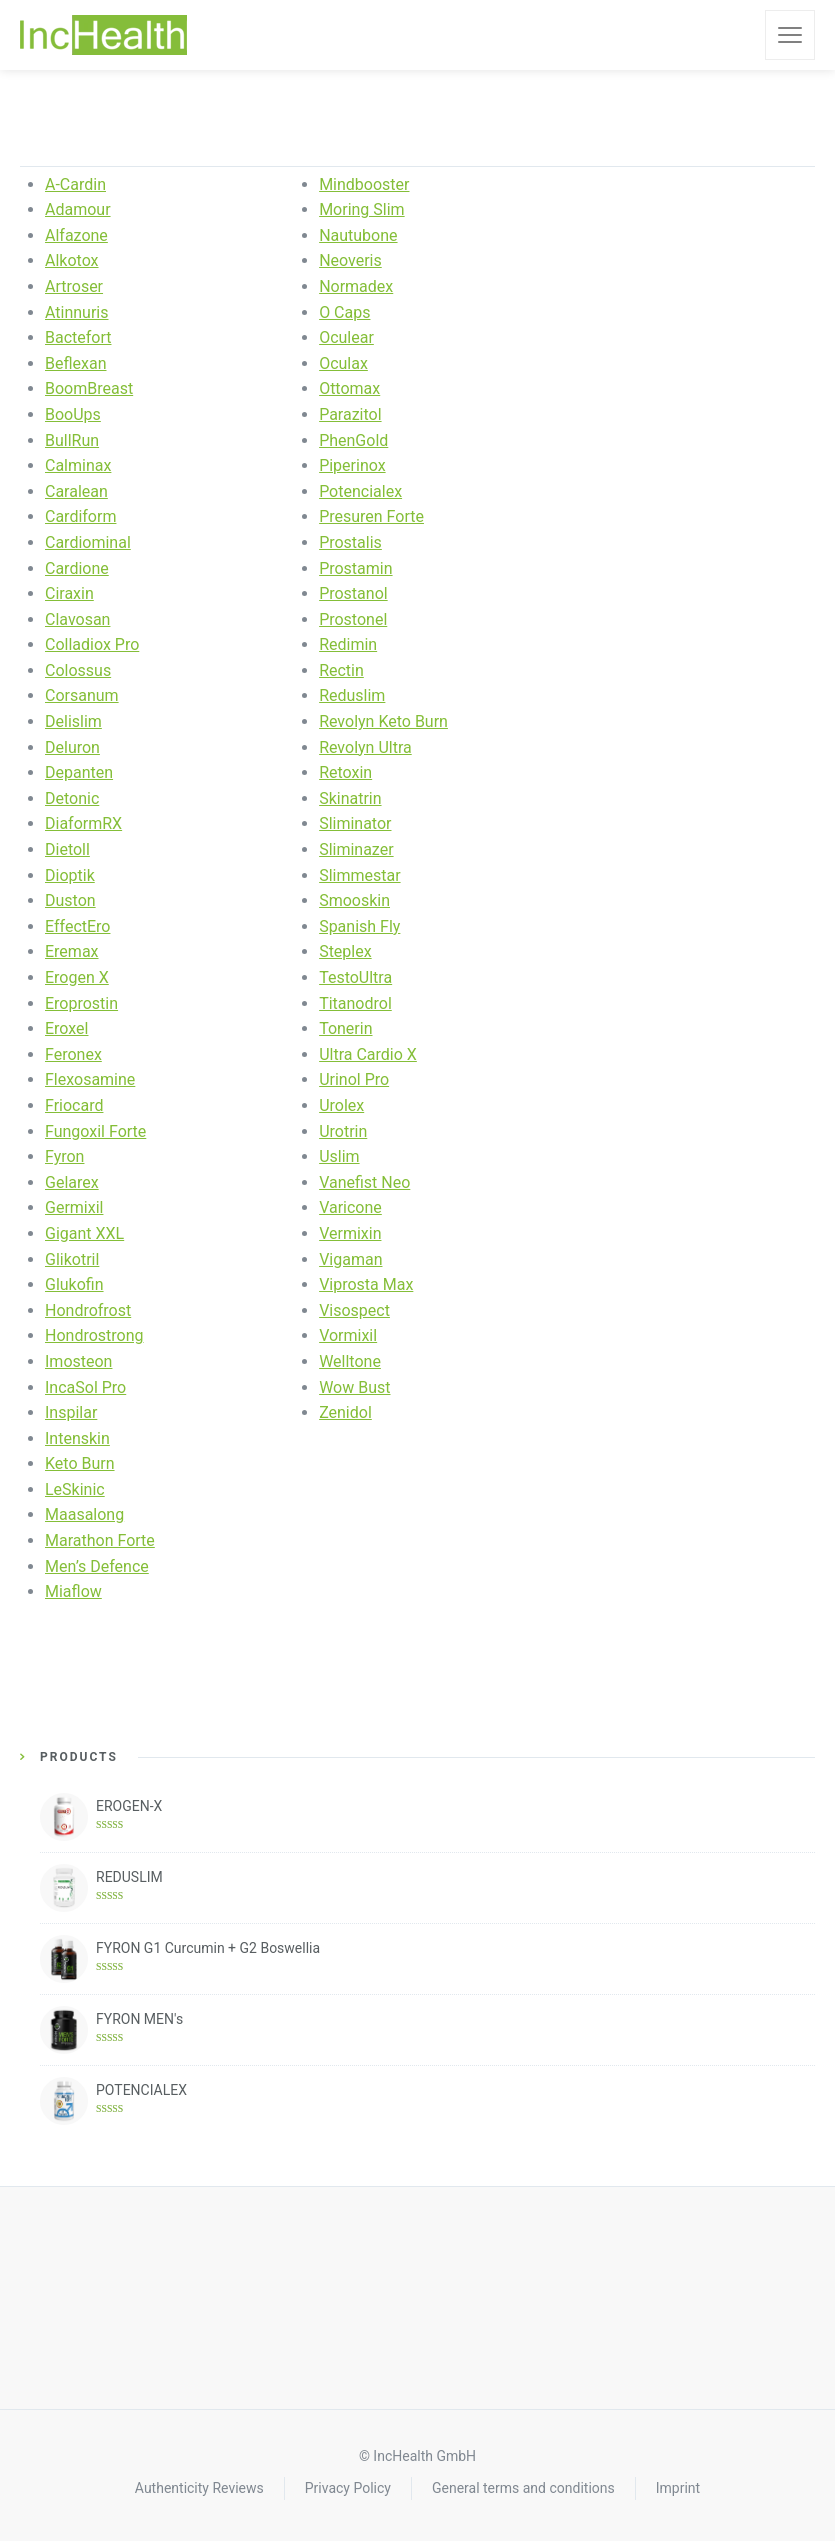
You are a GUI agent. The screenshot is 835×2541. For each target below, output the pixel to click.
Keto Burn (80, 1463)
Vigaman (350, 1259)
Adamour (78, 209)
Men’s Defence (97, 1566)
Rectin (341, 670)
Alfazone (76, 235)
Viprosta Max (366, 1284)
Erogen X (77, 977)
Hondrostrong (94, 1335)
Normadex (356, 286)
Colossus (78, 670)
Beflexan (76, 363)
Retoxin (345, 772)
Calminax (78, 465)
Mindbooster (364, 184)
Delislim (73, 721)
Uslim (339, 1156)
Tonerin (345, 1028)
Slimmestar (359, 875)
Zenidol (345, 1412)
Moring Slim (362, 209)
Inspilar (71, 1412)
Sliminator (355, 823)
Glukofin (74, 1284)
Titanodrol (355, 1003)
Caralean (76, 491)
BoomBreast (89, 388)
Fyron (64, 1156)
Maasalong (84, 1514)
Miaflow (73, 1591)
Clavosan (77, 619)
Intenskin (77, 1438)
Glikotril (72, 1259)
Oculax (343, 363)
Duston (70, 900)
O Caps (344, 312)
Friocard (74, 1105)
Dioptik (70, 875)
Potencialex (360, 491)
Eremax (72, 951)
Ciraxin (69, 593)
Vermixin (350, 1233)
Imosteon (78, 1361)
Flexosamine (90, 1079)
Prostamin (355, 568)
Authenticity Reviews (199, 2488)
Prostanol (353, 593)
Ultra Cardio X (368, 1054)
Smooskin (354, 900)
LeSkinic (75, 1489)
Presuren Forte (371, 516)
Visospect (354, 1310)
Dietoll (67, 849)
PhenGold (353, 440)
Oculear (346, 337)
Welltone (350, 1361)
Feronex (73, 1054)
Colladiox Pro (92, 644)
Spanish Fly (359, 926)
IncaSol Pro (85, 1387)
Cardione (77, 568)
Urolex (341, 1105)
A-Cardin (75, 184)
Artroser (74, 286)
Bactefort (78, 337)
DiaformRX (83, 823)
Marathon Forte (100, 1540)
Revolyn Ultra (365, 747)
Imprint (678, 2488)
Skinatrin (350, 798)
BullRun (72, 440)
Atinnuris (77, 312)
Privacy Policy (348, 2488)
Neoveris (350, 260)
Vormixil (348, 1335)
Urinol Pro (354, 1079)
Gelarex (72, 1182)
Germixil (74, 1207)
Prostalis (350, 542)
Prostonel (353, 619)
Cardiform (80, 516)
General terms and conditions (523, 2488)
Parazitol (350, 414)
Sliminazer (356, 849)
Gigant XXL (84, 1233)
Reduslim (352, 695)
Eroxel (66, 1028)
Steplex (345, 951)
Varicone (350, 1207)
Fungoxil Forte (95, 1131)
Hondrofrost (88, 1310)
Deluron (72, 747)
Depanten (79, 772)
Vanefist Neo (364, 1182)
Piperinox (352, 465)
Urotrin (343, 1131)
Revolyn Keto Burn (383, 721)
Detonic (72, 798)
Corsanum (82, 695)
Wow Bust (354, 1387)
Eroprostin (81, 1003)
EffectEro (77, 926)
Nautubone (358, 235)
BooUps (73, 414)
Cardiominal (88, 542)
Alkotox (72, 260)
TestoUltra (355, 977)
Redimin (348, 644)
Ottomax (349, 388)
